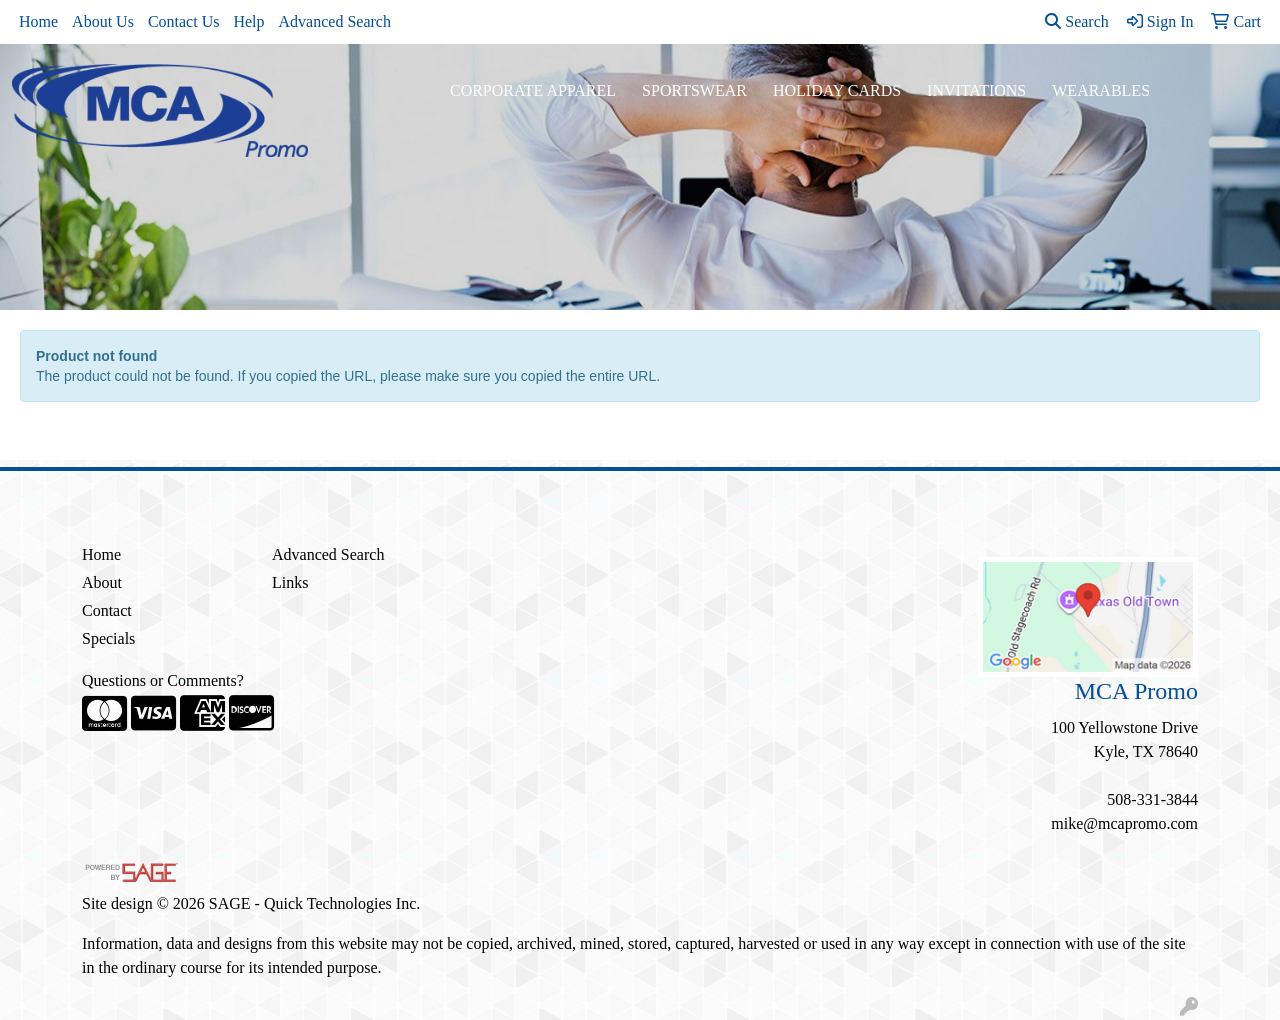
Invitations (976, 90)
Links (290, 582)
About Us (103, 21)
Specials (108, 638)
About (102, 582)
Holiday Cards (837, 90)
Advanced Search (335, 21)
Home (38, 21)
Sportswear (694, 90)
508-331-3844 (1152, 799)
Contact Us (184, 21)
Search (1077, 21)
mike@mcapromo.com (1124, 823)
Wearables (1101, 90)
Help (248, 21)
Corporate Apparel (533, 90)
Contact (107, 610)
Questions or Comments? (163, 680)
